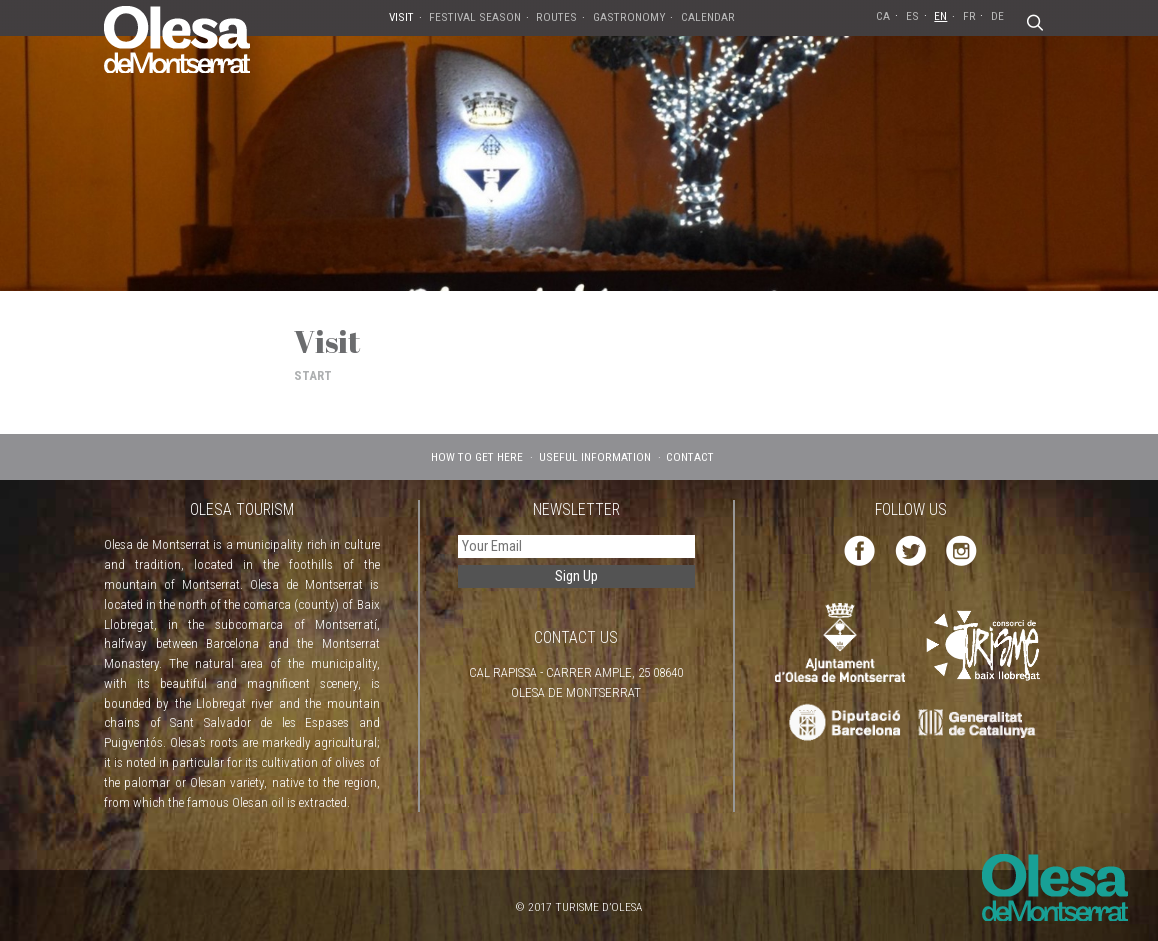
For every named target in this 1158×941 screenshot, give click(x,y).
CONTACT (690, 457)
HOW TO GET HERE (477, 457)
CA (883, 16)
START (313, 375)
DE (997, 16)
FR (969, 16)
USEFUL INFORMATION (595, 457)
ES (912, 16)
